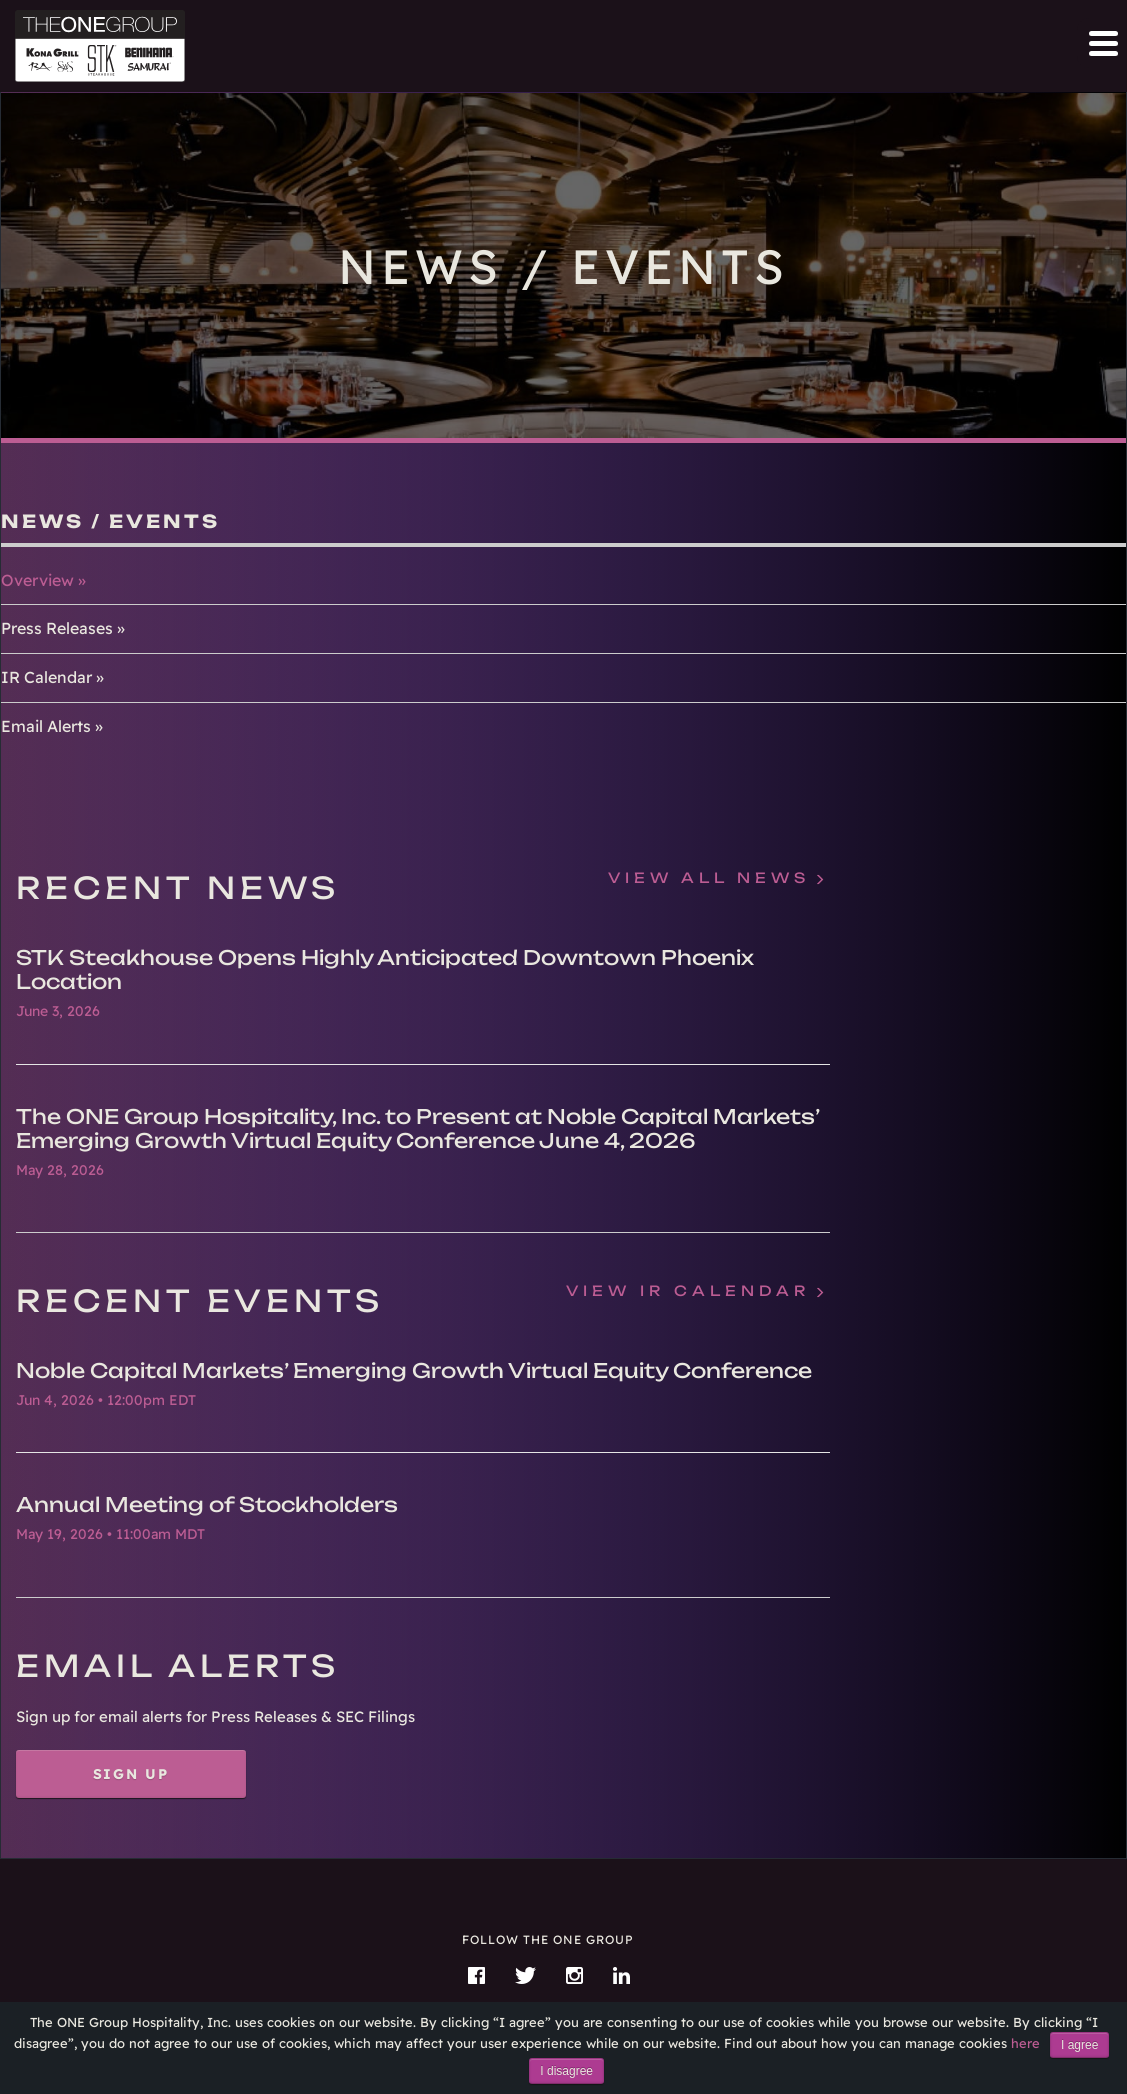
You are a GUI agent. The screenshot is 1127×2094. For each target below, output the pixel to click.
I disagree (566, 2071)
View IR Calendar (688, 1291)
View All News (709, 878)
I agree (1079, 2045)
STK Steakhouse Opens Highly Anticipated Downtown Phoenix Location (385, 969)
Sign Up (131, 1773)
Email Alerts (46, 726)
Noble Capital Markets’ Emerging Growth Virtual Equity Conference (414, 1370)
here (1025, 2043)
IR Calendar (46, 677)
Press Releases (57, 628)
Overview (37, 580)
